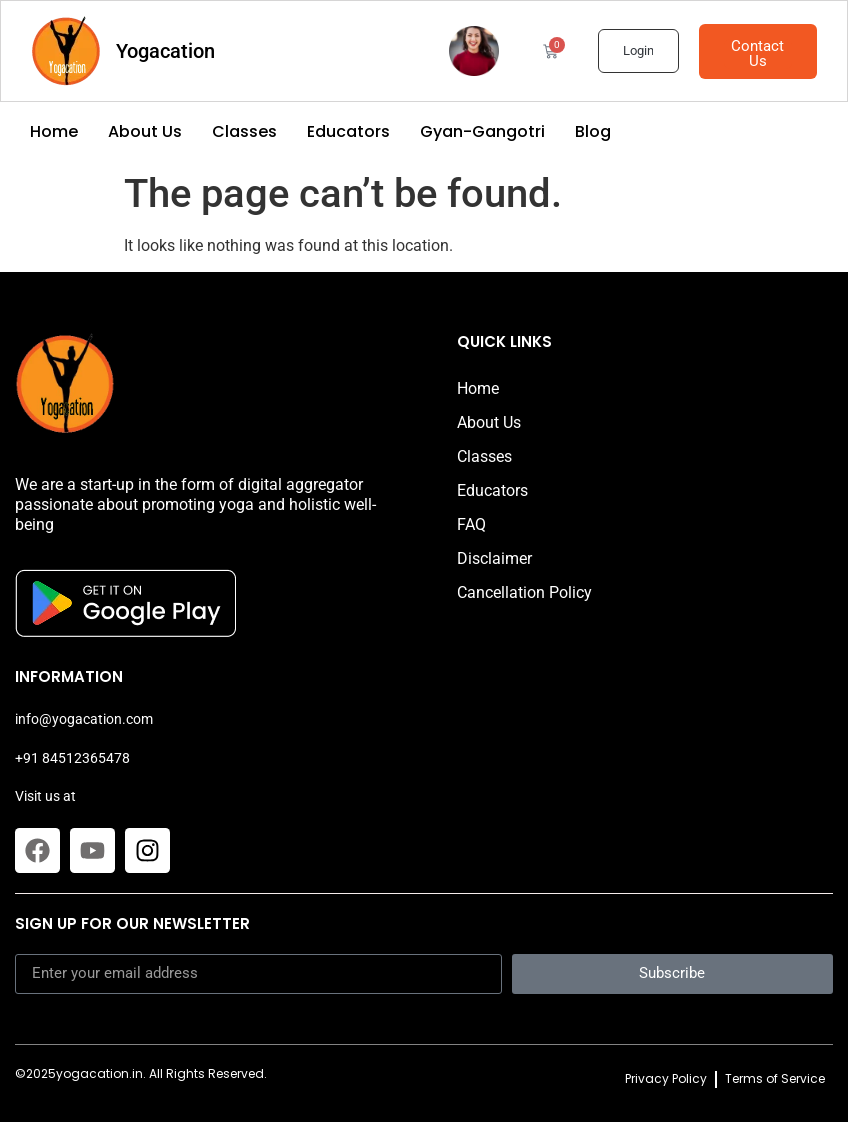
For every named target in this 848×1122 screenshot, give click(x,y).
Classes (244, 132)
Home (54, 132)
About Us (145, 132)
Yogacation (165, 51)
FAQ (471, 524)
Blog (593, 132)
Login (638, 50)
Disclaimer (494, 558)
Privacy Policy (666, 1078)
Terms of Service (775, 1078)
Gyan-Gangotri (482, 132)
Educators (348, 132)
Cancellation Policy (524, 592)
